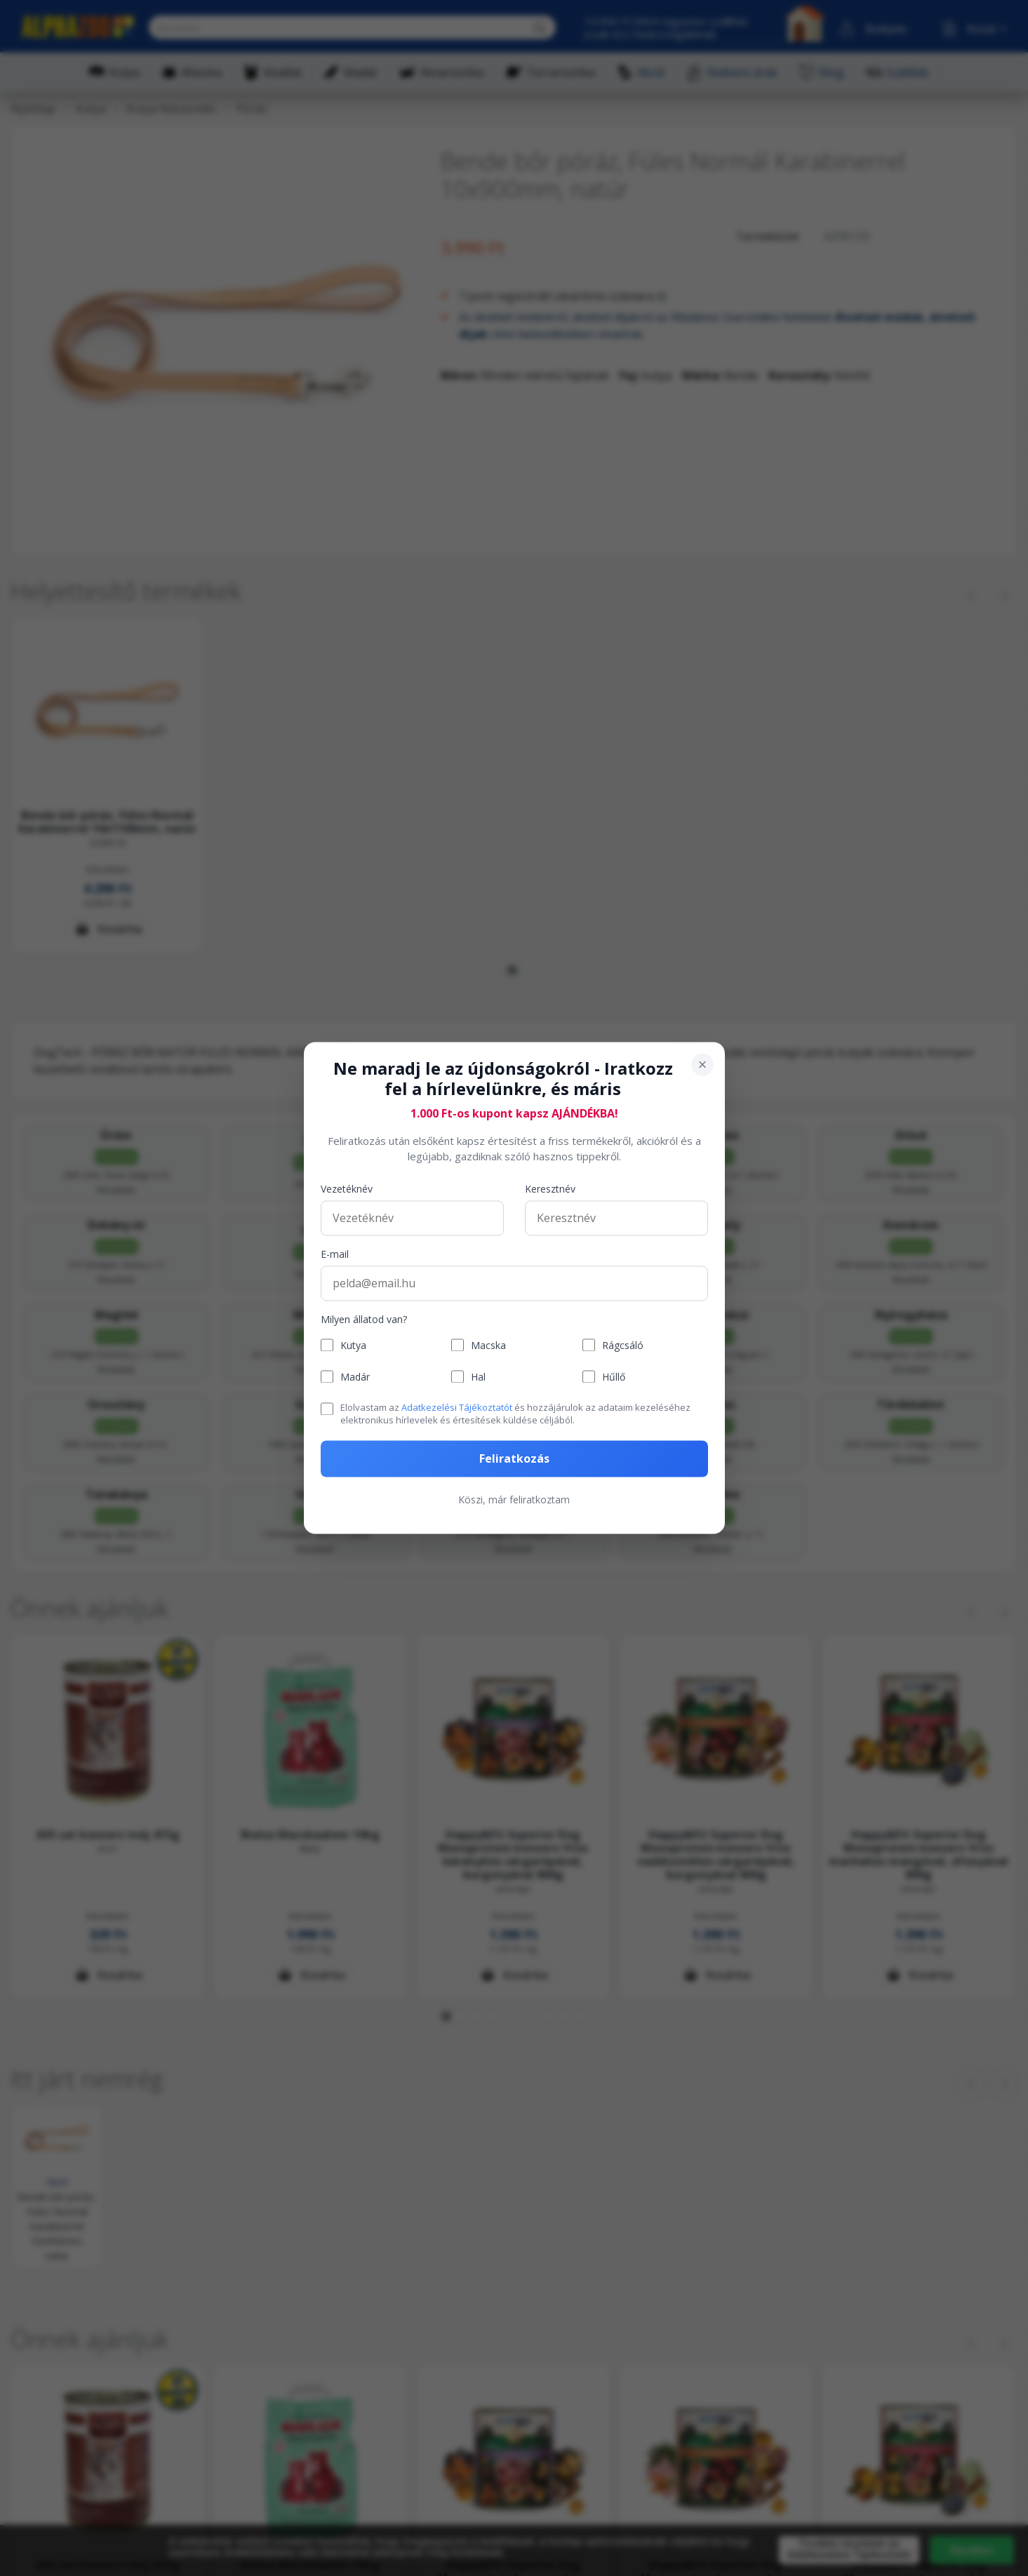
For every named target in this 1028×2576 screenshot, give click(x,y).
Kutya (353, 1345)
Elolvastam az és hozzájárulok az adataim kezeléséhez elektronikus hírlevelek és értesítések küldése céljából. (515, 1413)
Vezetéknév (347, 1188)
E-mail (335, 1254)
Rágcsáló (622, 1345)
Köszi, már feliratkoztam (514, 1500)
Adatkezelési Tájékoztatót (456, 1407)
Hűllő (613, 1376)
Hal (478, 1376)
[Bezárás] (702, 1064)
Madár (355, 1376)
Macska (488, 1345)
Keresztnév (550, 1188)
